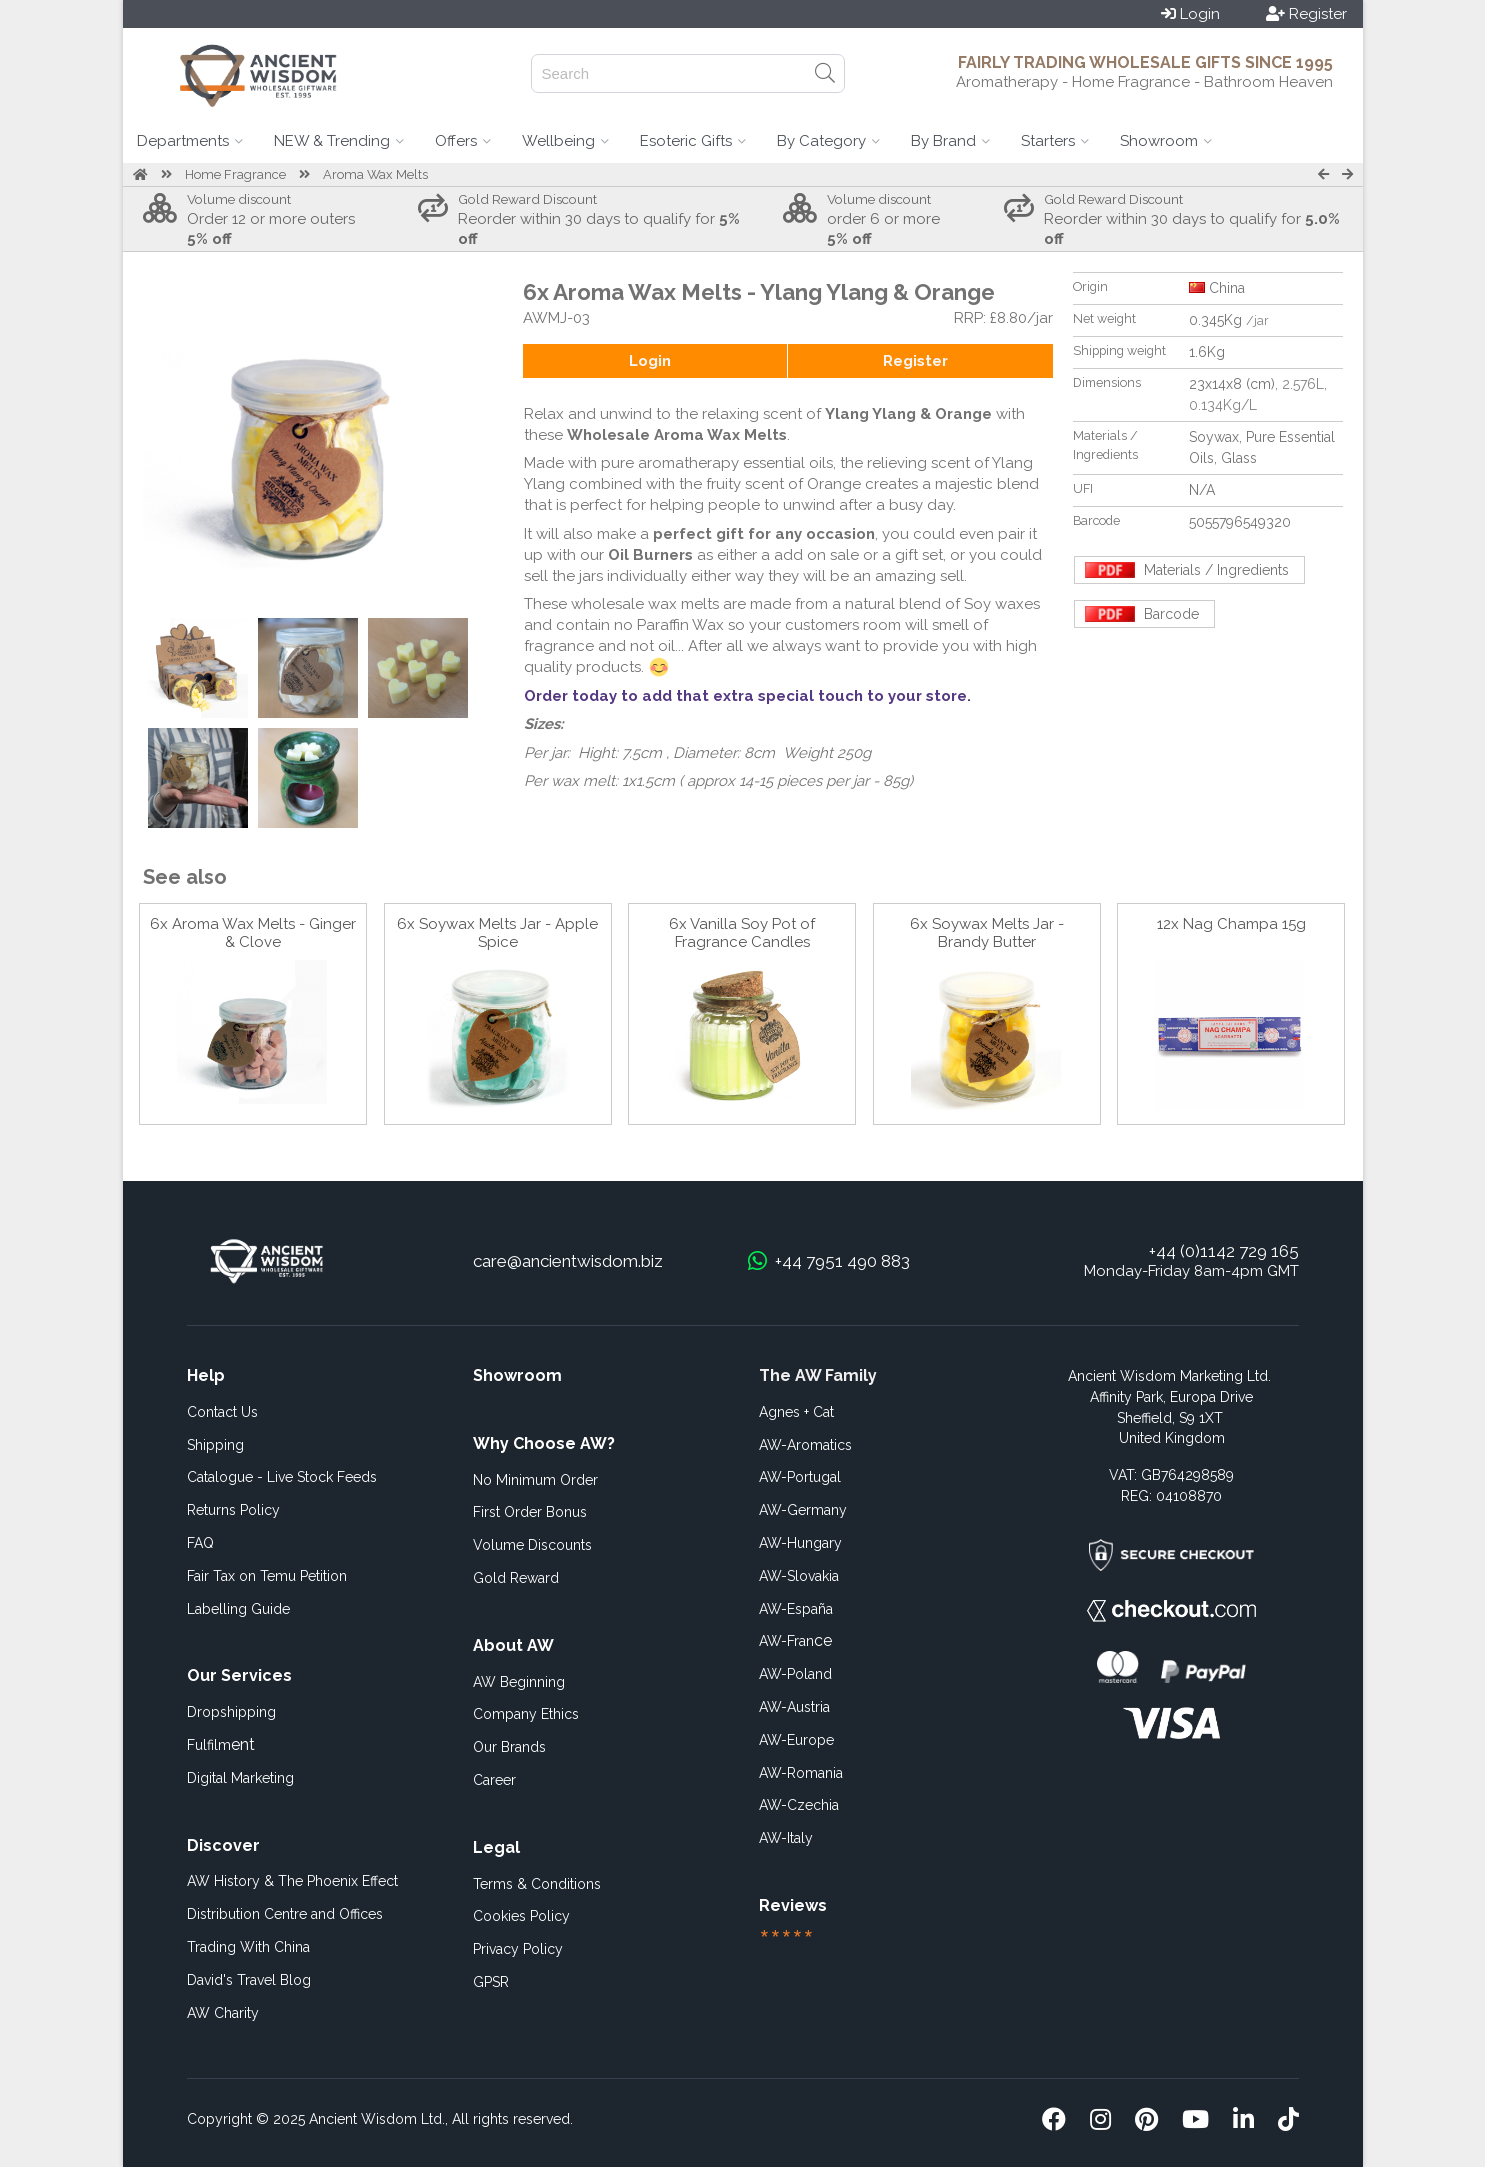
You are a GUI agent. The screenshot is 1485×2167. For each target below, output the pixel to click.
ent (221, 1744)
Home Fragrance (235, 174)
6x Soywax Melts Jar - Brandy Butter (987, 933)
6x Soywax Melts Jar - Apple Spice (497, 933)
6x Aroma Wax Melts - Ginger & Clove (253, 933)
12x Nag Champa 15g (1231, 924)
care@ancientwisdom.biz (568, 1261)
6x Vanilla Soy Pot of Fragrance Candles (742, 933)
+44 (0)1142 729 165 (1224, 1251)
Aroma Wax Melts (375, 174)
